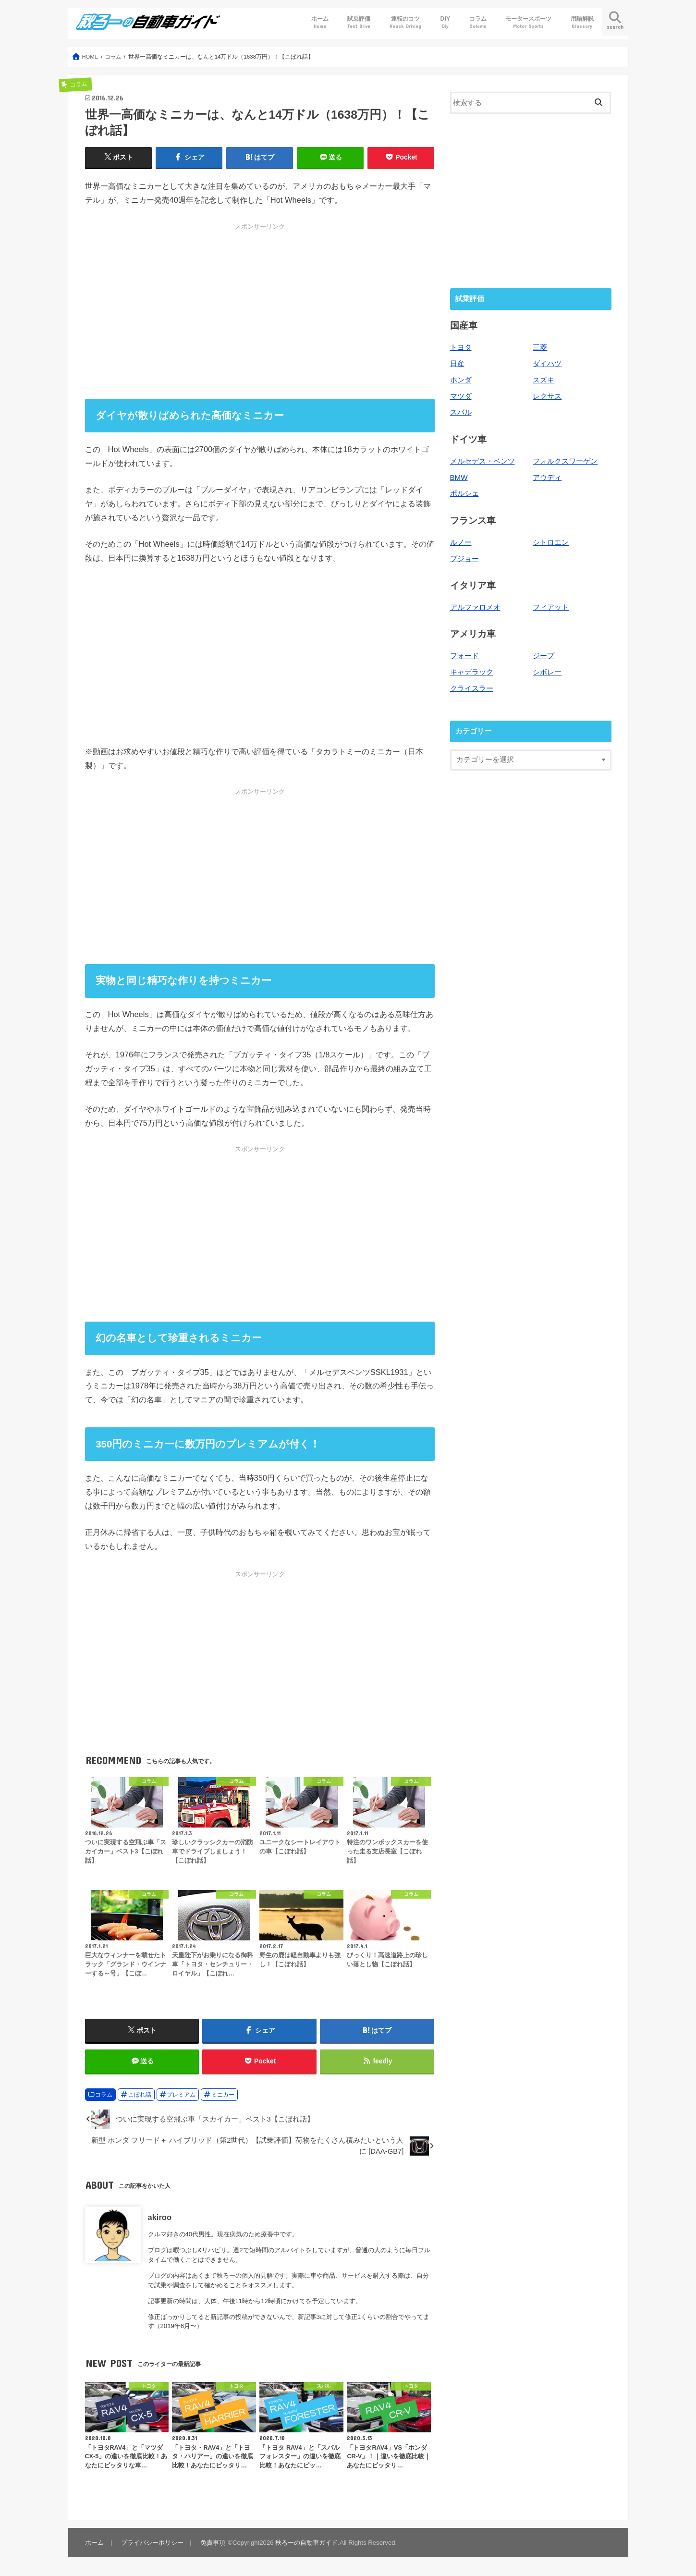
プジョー (464, 557)
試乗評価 (358, 22)
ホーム (320, 22)
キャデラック (471, 670)
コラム (478, 22)
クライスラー (471, 685)
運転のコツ (405, 22)
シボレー (547, 670)
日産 (457, 364)
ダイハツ (547, 364)
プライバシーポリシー (151, 2545)
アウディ (547, 476)
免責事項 (211, 2545)
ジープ (543, 654)
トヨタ (461, 348)
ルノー (461, 541)
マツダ (461, 396)
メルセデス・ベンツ (482, 460)
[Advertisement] (260, 311)
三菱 (540, 348)
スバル (461, 412)
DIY (445, 22)
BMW (458, 476)
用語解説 (582, 22)
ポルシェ (464, 492)
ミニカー (222, 2097)
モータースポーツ (528, 22)
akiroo (159, 2220)
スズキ (543, 380)
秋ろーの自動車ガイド (304, 2545)
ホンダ (461, 380)
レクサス (547, 396)
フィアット (551, 605)
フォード (464, 654)
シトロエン (551, 541)
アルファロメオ (475, 605)
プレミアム (181, 2097)
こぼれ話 (139, 2097)
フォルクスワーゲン (565, 460)
